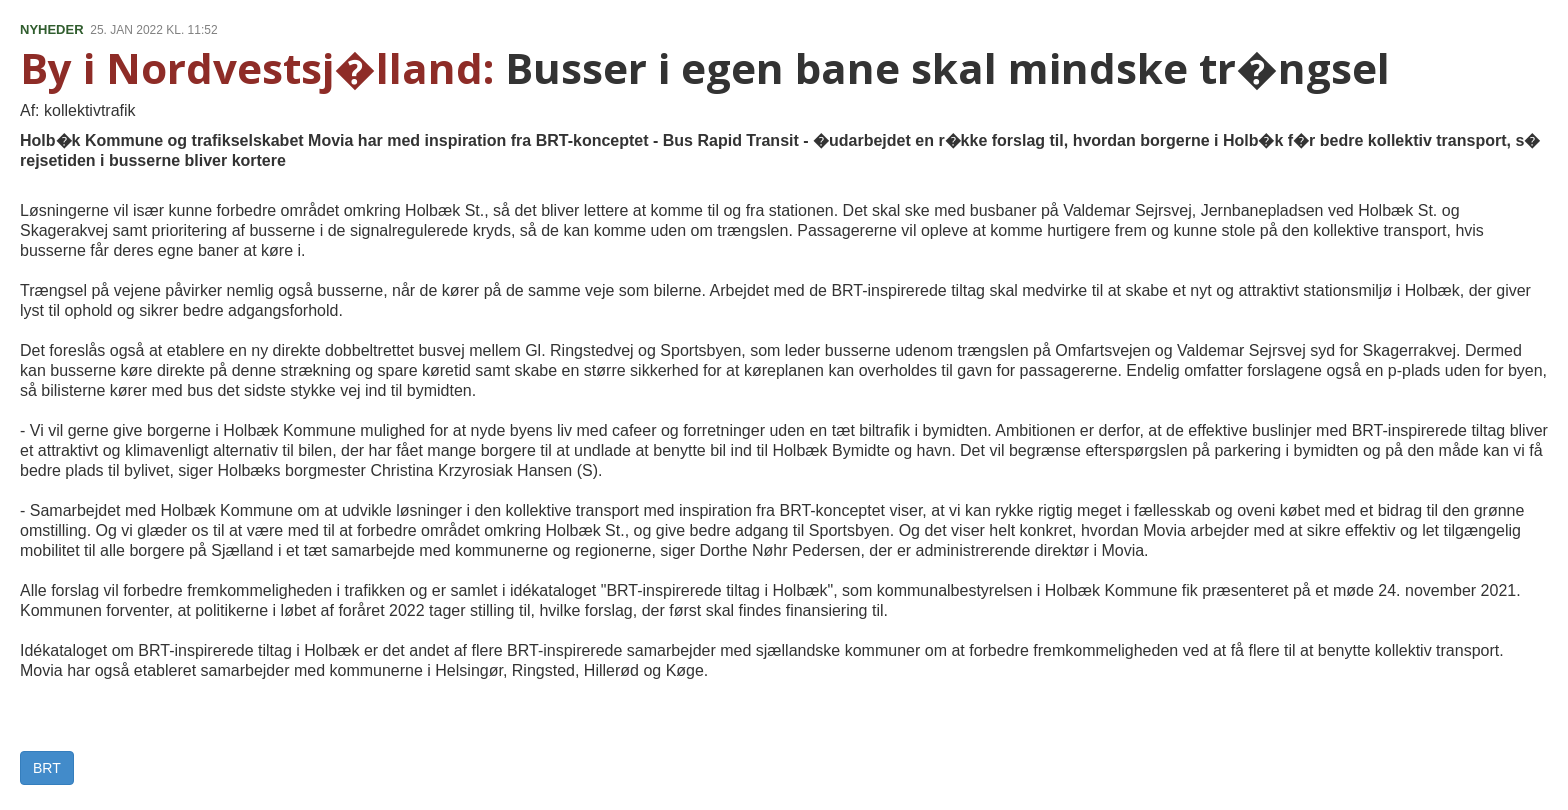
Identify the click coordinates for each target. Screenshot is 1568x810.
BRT (47, 768)
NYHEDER (52, 29)
